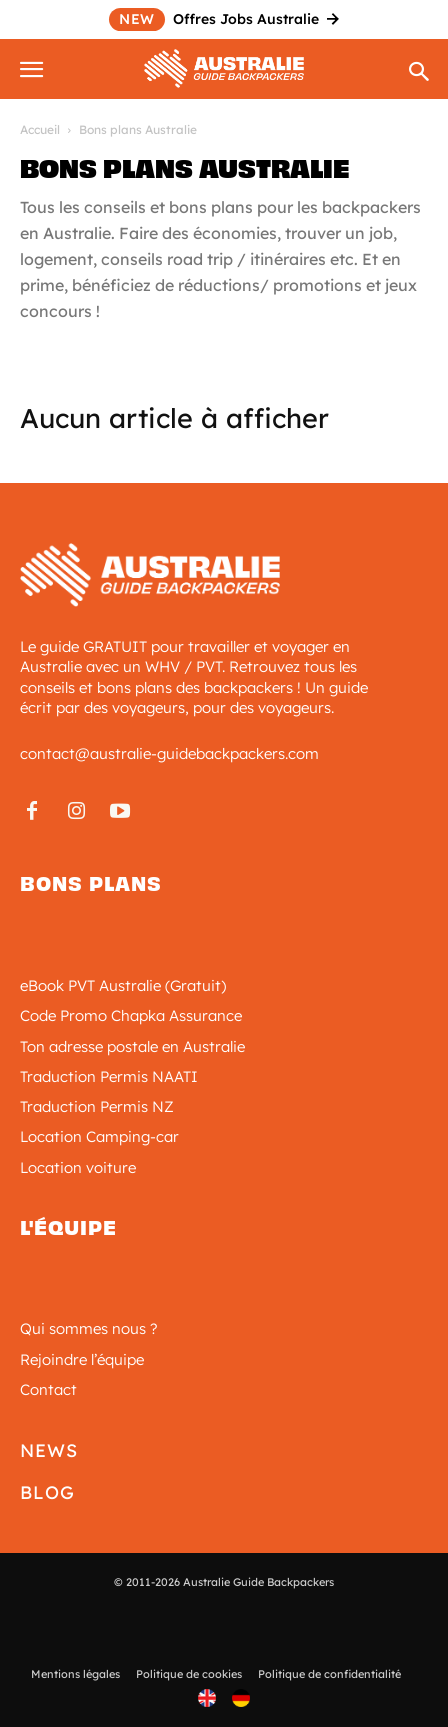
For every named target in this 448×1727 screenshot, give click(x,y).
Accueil (40, 129)
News (49, 1450)
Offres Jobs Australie (224, 19)
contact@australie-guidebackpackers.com (169, 753)
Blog (47, 1492)
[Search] (420, 73)
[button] (34, 66)
